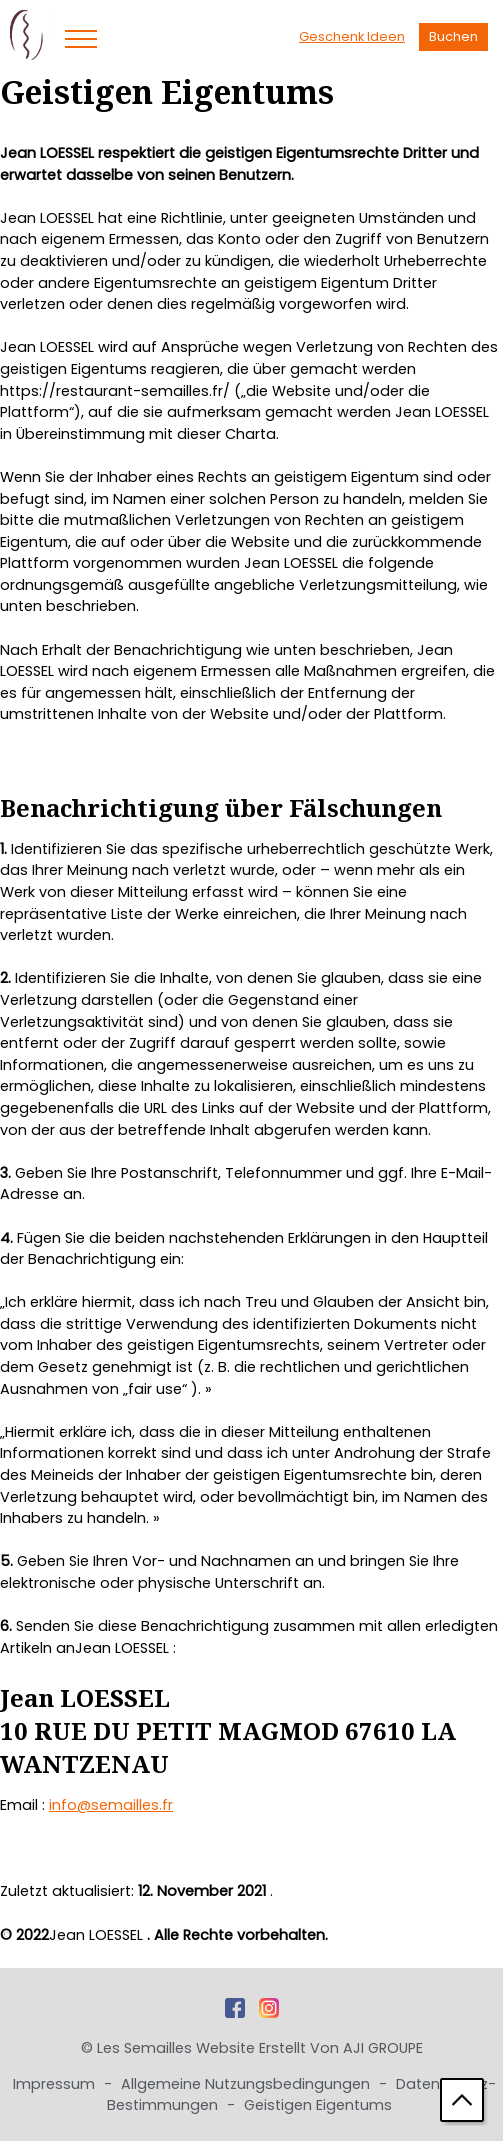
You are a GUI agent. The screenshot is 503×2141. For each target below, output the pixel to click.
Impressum (56, 2084)
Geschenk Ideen (352, 36)
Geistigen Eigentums (318, 2105)
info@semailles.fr (111, 1805)
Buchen (453, 36)
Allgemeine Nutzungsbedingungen (247, 2084)
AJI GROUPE (383, 2048)
